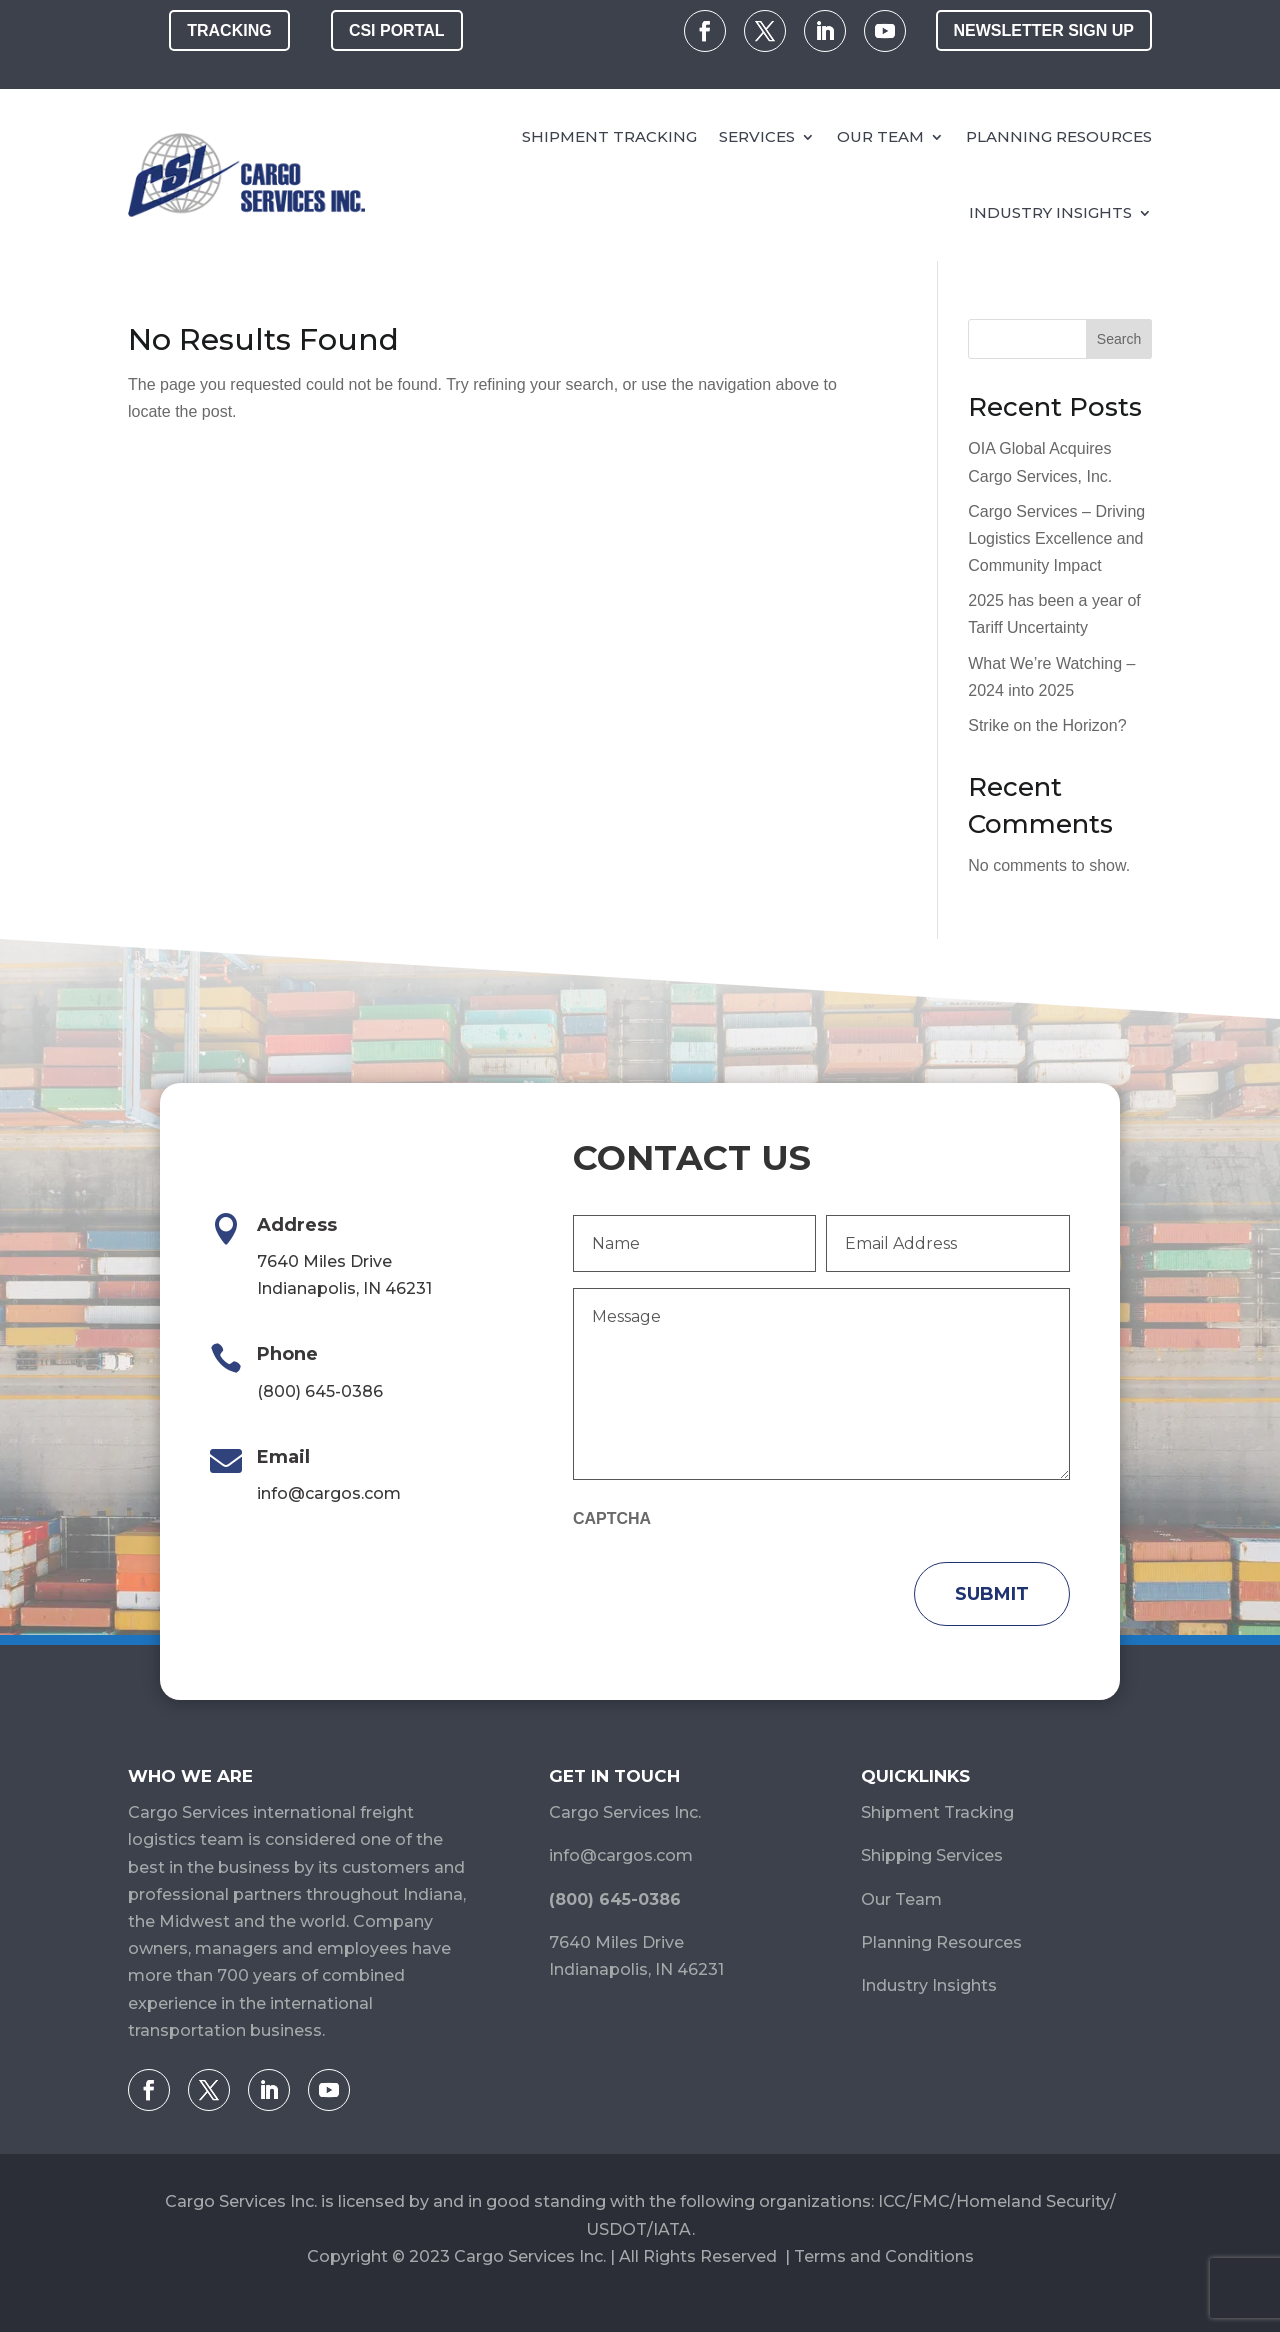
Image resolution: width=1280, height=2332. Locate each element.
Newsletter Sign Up (1044, 30)
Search (1119, 339)
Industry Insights (1050, 212)
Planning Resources (1059, 136)
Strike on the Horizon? (1047, 725)
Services (757, 136)
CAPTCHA (612, 1518)
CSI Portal (397, 30)
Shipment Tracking (609, 136)
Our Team (880, 136)
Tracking (229, 30)
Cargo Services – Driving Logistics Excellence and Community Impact (1056, 538)
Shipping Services (932, 1855)
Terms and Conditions (884, 2256)
